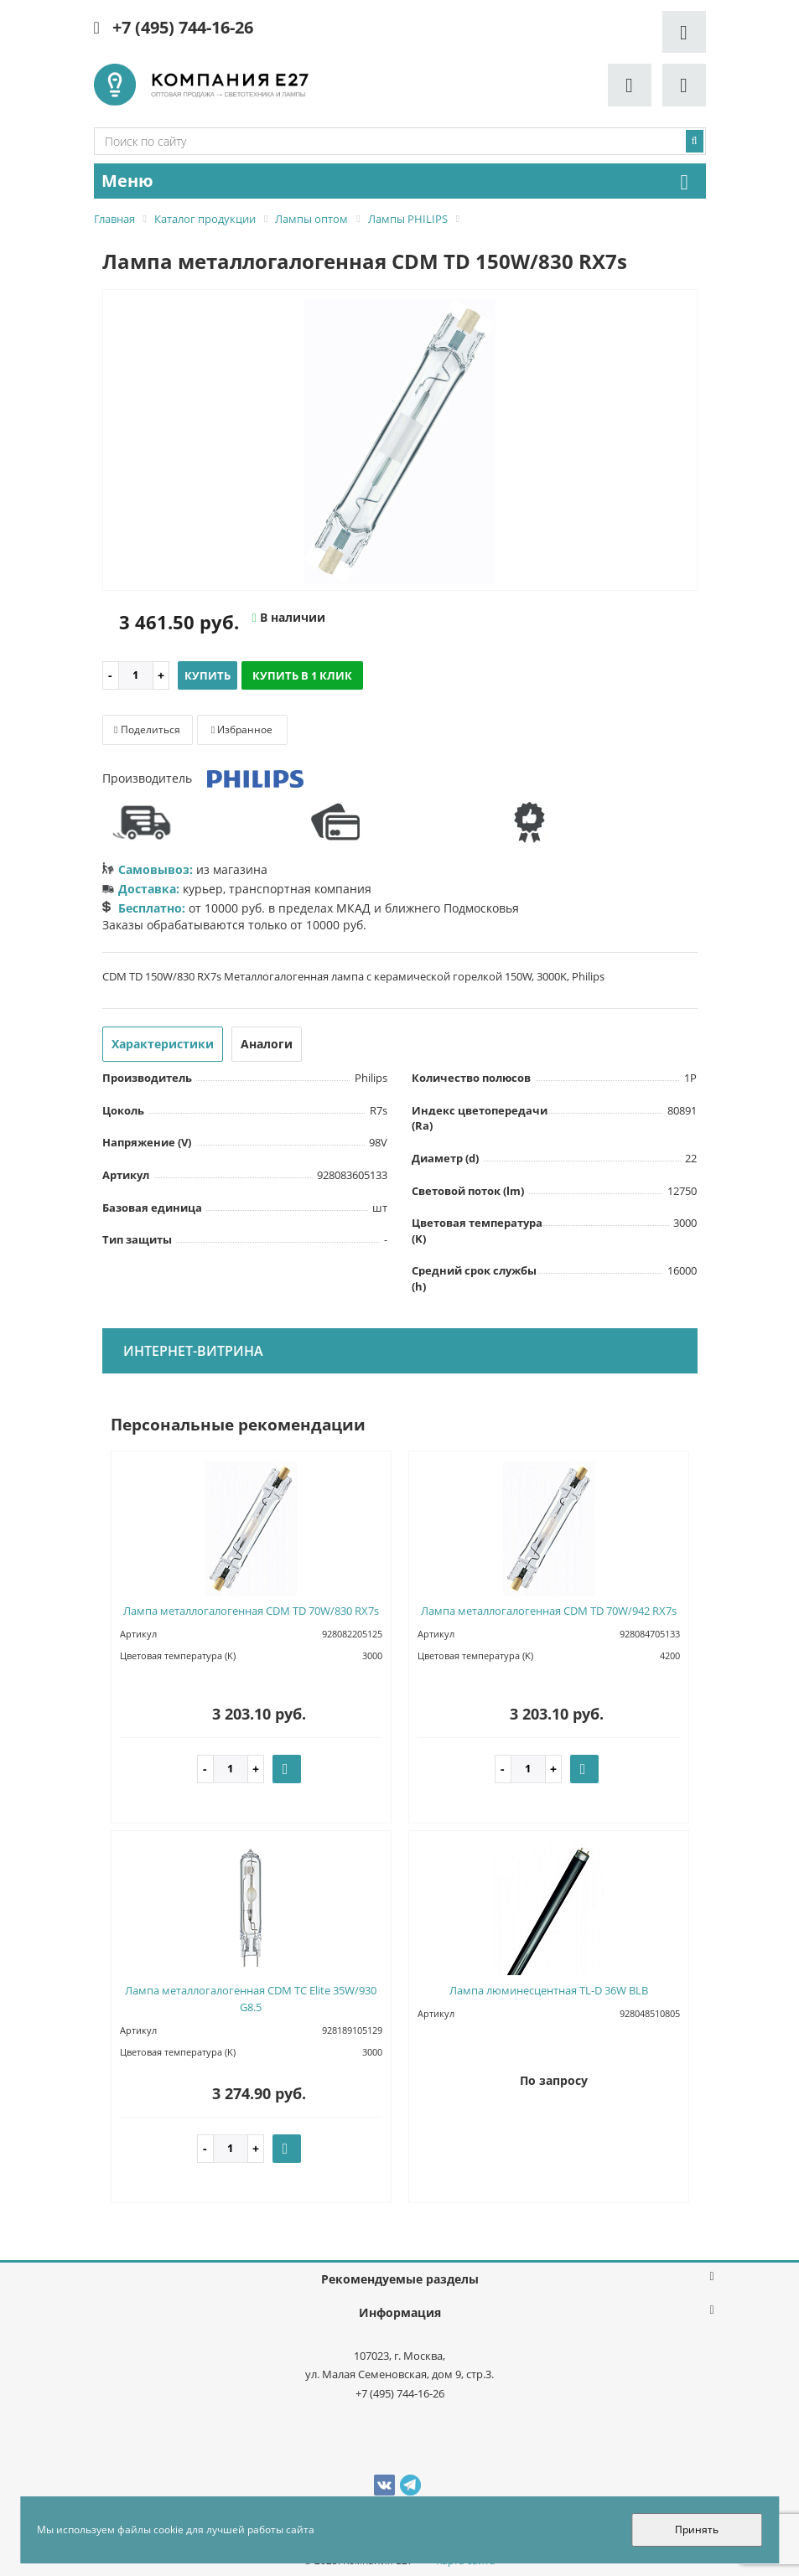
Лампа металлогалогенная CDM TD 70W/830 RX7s (251, 1610)
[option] (400, 441)
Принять (697, 2529)
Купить (207, 675)
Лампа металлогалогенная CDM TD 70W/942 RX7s (549, 1610)
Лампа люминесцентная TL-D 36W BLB (548, 1990)
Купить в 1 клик (302, 675)
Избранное (241, 729)
